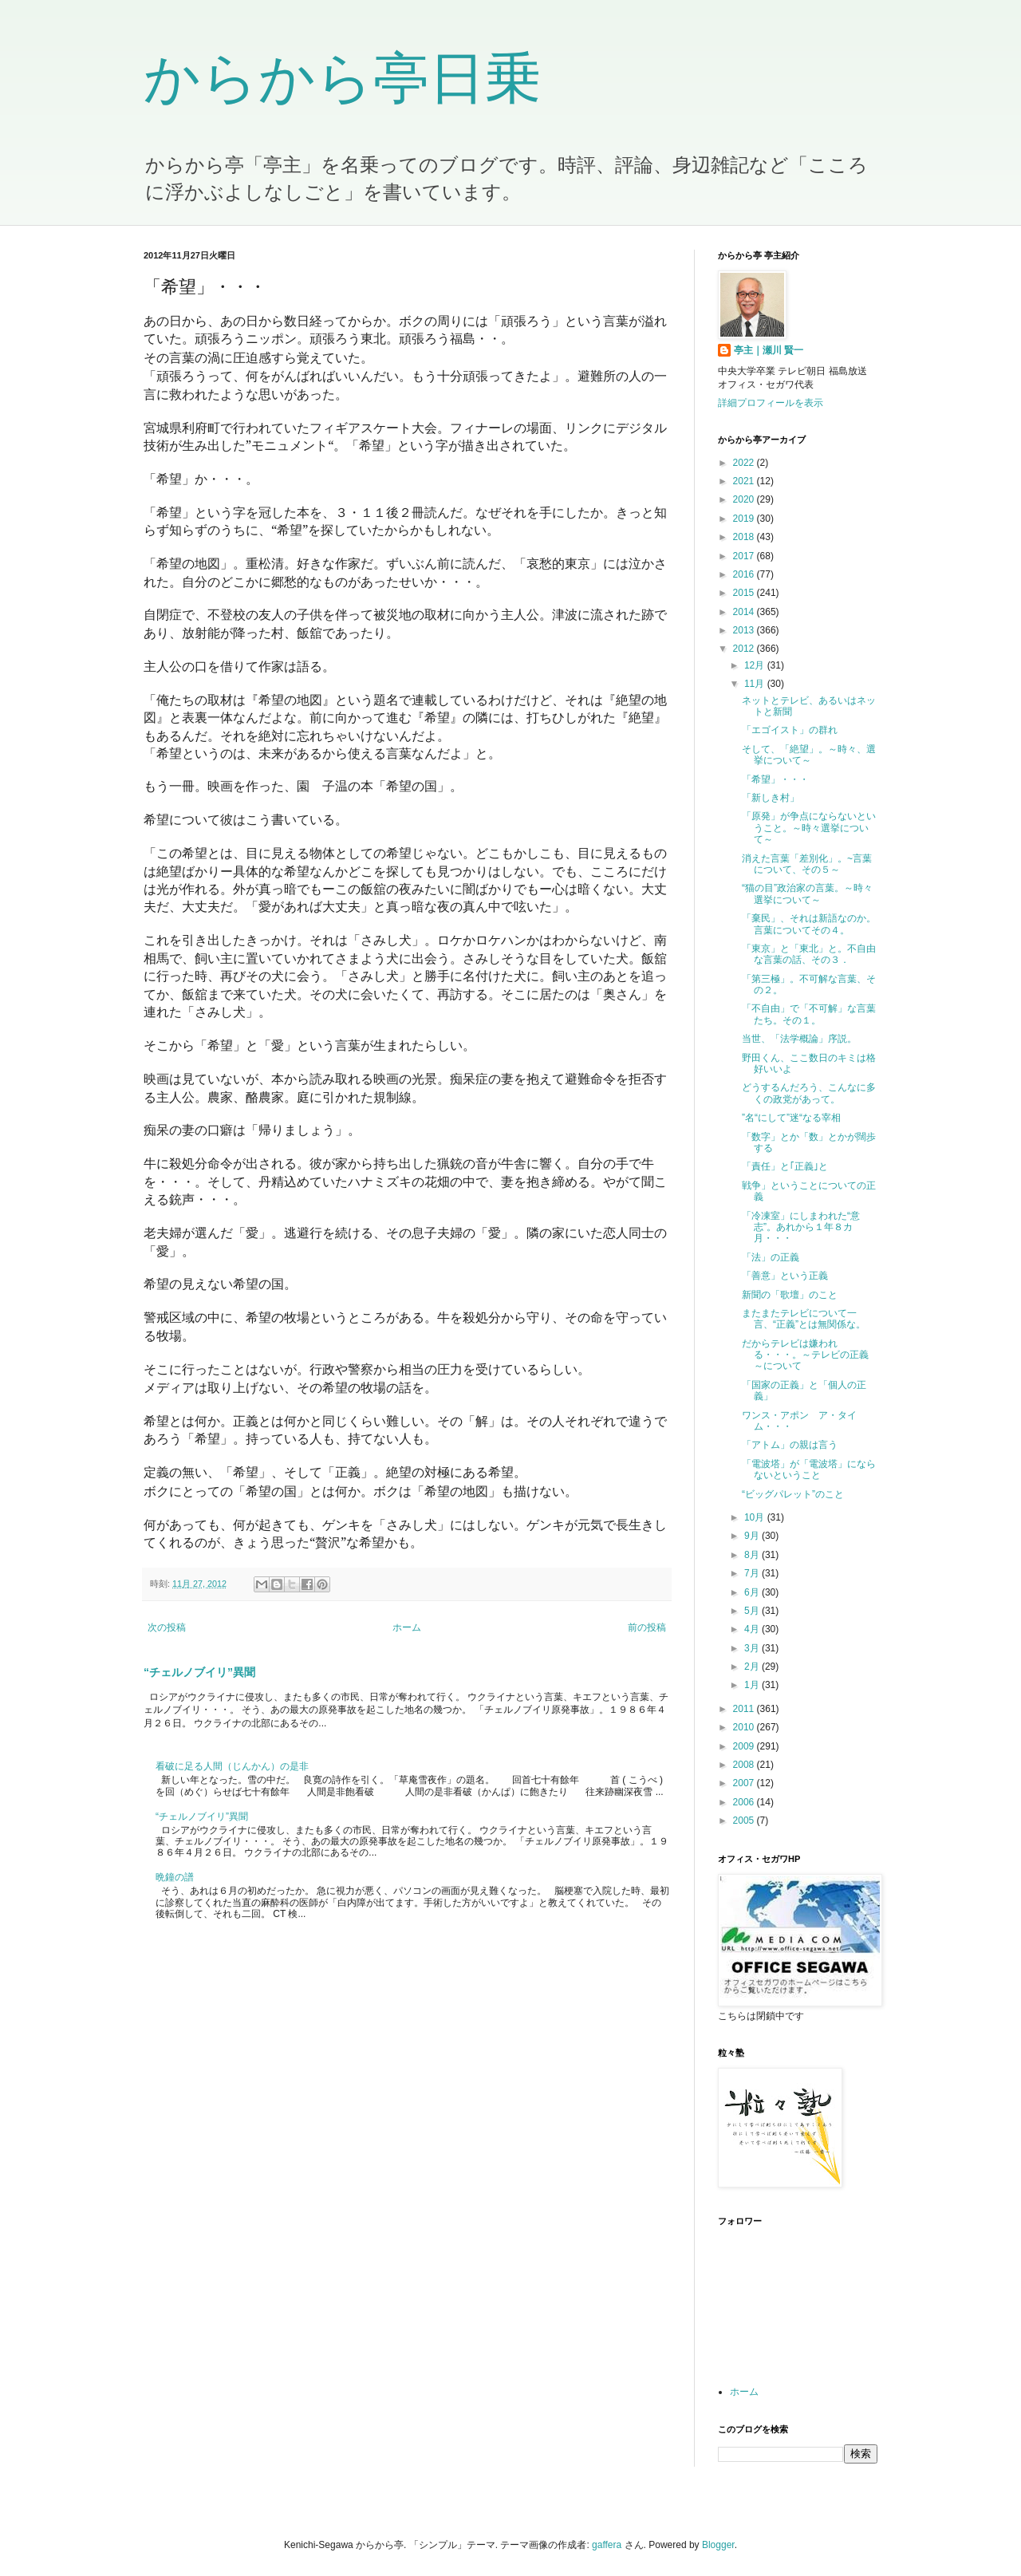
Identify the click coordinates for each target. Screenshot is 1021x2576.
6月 (753, 1592)
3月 (753, 1648)
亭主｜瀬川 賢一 (768, 350)
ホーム (406, 1627)
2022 (745, 462)
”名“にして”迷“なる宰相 (791, 1117)
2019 (745, 518)
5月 (753, 1610)
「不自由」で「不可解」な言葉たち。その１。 (809, 1014)
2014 (745, 611)
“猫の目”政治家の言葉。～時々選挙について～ (807, 893)
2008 (745, 1764)
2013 (745, 630)
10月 (755, 1517)
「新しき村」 (770, 797)
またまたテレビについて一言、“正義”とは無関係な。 (803, 1319)
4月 (753, 1629)
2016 (745, 574)
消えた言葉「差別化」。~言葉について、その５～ (807, 864)
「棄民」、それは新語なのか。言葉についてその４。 (809, 924)
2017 (745, 556)
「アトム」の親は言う (790, 1444)
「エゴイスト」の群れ (790, 730)
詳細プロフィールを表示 (770, 402)
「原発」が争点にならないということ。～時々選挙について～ (809, 828)
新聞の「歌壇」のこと (790, 1294)
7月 (753, 1573)
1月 (753, 1684)
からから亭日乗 (342, 78)
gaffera (606, 2544)
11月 (755, 683)
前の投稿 (647, 1627)
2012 (745, 648)
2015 (745, 592)
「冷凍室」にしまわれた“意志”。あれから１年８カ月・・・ (801, 1227)
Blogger (718, 2544)
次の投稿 (167, 1627)
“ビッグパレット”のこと (793, 1494)
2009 (745, 1746)
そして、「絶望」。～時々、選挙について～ (809, 755)
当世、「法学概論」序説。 (799, 1038)
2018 (745, 536)
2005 (745, 1820)
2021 (745, 481)
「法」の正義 (770, 1257)
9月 (753, 1535)
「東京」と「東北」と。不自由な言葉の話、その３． (809, 954)
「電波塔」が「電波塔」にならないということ (809, 1469)
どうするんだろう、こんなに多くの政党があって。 (809, 1093)
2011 (745, 1708)
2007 (745, 1783)
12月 (755, 665)
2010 (745, 1727)
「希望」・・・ (775, 779)
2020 (745, 499)
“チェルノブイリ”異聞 (199, 1672)
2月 (753, 1666)
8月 (753, 1554)
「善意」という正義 (785, 1275)
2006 (745, 1802)
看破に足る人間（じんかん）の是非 (232, 1766)
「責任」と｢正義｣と (785, 1166)
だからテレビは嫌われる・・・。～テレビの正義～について (805, 1355)
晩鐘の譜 (175, 1877)
